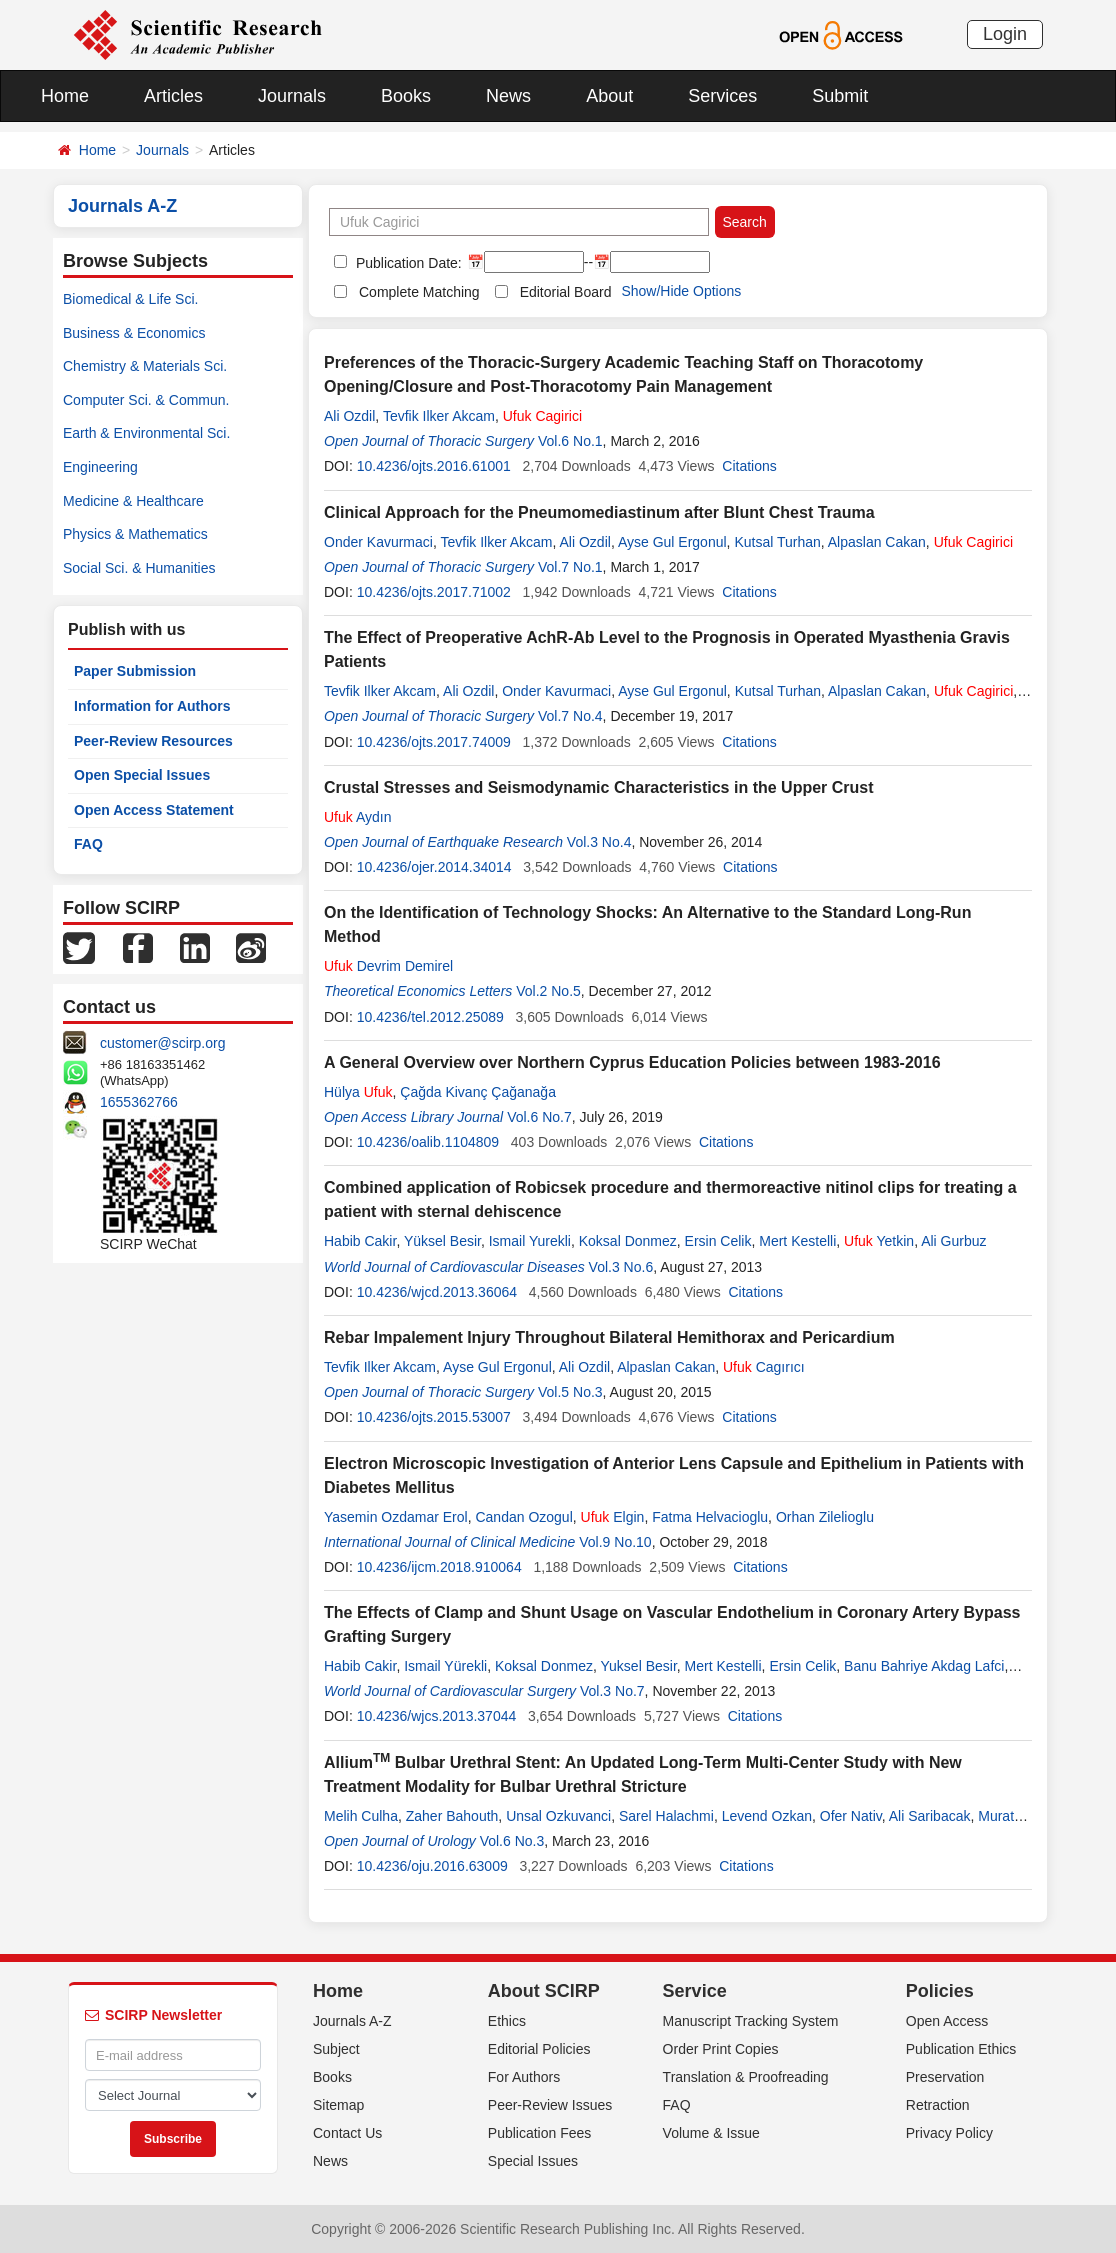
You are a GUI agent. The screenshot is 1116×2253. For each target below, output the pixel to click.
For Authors (524, 2077)
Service (695, 1991)
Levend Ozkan (767, 1816)
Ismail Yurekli (530, 1241)
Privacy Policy (949, 2133)
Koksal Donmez (628, 1241)
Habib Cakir (360, 1241)
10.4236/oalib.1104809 (428, 1142)
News (508, 96)
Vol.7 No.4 (570, 716)
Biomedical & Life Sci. (130, 299)
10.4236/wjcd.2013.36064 (437, 1292)
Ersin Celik (718, 1241)
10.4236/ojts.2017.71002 (434, 592)
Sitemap (338, 2105)
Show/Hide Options (681, 291)
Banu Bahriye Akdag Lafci (924, 1666)
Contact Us (347, 2133)
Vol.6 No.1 (570, 441)
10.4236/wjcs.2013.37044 (437, 1716)
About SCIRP (544, 1991)
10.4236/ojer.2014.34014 (434, 867)
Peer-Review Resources (153, 741)
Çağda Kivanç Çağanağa (478, 1092)
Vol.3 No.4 (599, 842)
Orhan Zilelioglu (825, 1517)
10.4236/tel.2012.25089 (430, 1017)
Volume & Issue (711, 2133)
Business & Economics (134, 333)
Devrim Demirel (388, 966)
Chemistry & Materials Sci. (145, 366)
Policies (940, 1991)
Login (1005, 34)
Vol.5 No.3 (570, 1392)
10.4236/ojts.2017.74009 (434, 742)
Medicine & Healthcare (133, 501)
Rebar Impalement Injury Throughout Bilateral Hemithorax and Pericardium (609, 1337)
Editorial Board (566, 292)
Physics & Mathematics (135, 534)
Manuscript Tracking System (751, 2021)
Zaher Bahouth (452, 1816)
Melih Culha (361, 1816)
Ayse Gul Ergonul (672, 542)
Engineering (100, 467)
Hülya (358, 1092)
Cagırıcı (764, 1367)
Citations (749, 466)
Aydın (357, 817)
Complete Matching (419, 292)
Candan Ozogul (523, 1517)
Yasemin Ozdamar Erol (396, 1517)
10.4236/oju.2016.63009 (432, 1866)
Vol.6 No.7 (539, 1117)
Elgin (613, 1517)
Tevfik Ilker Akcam (439, 416)
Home (65, 96)
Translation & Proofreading (746, 2077)
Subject (336, 2049)
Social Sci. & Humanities (139, 568)
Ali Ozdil (349, 416)
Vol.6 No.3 (512, 1841)
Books (406, 96)
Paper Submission (135, 671)
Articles (173, 96)
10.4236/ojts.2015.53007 (434, 1417)
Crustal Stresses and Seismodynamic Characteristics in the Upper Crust (599, 787)
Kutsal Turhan (777, 542)
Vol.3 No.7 (612, 1691)
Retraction (938, 2105)
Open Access (947, 2021)
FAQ (88, 844)
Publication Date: (407, 263)
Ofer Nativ (851, 1816)
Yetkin (879, 1241)
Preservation (945, 2077)
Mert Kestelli (797, 1241)
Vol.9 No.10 (615, 1542)
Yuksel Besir (639, 1666)
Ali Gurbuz (953, 1241)
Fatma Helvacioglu (710, 1517)
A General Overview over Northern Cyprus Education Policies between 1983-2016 (632, 1062)
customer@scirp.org (162, 1043)
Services (722, 96)
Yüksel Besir (442, 1241)
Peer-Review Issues (550, 2105)
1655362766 (139, 1102)
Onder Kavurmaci (378, 542)
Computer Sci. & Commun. (146, 400)
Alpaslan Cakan (877, 542)
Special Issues (533, 2161)
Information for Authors (152, 706)
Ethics (507, 2021)
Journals (292, 96)
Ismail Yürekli (445, 1666)
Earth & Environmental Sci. (146, 433)
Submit (840, 96)
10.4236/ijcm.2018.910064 (439, 1567)
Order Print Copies (721, 2049)
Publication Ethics (961, 2049)
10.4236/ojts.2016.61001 (434, 466)
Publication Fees (540, 2133)
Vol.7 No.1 (570, 567)
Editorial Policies (539, 2049)
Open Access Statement (154, 810)
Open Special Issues (142, 775)
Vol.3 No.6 (621, 1267)
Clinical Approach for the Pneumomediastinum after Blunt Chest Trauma (599, 512)
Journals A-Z (352, 2021)
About (609, 96)
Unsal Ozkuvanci (558, 1816)
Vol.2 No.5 (548, 991)
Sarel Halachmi (666, 1816)
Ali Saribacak (930, 1816)
